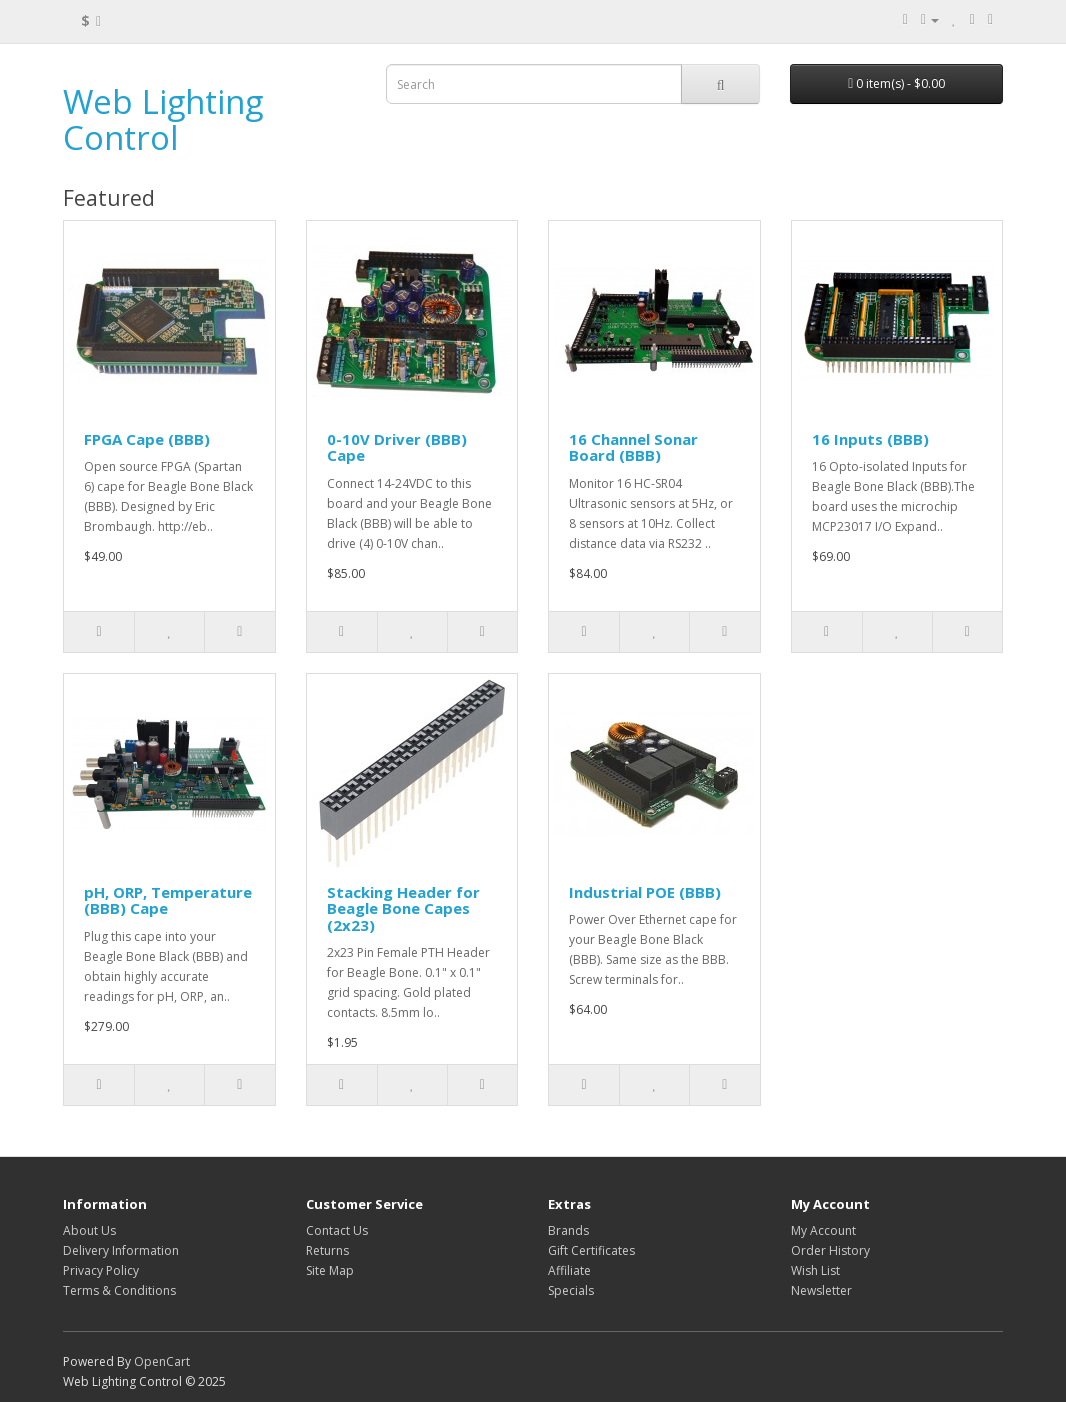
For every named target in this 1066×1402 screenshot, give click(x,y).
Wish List (815, 1270)
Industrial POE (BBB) (645, 892)
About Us (89, 1230)
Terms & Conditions (119, 1290)
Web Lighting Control (163, 119)
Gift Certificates (591, 1250)
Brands (568, 1230)
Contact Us (337, 1230)
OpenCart (162, 1361)
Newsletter (821, 1290)
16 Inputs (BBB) (870, 439)
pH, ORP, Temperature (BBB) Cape (168, 900)
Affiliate (569, 1270)
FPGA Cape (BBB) (147, 439)
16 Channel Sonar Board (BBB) (633, 447)
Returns (327, 1250)
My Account (823, 1230)
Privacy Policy (101, 1270)
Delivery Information (121, 1250)
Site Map (330, 1270)
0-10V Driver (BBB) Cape (397, 447)
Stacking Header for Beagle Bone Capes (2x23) (403, 908)
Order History (830, 1250)
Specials (571, 1290)
